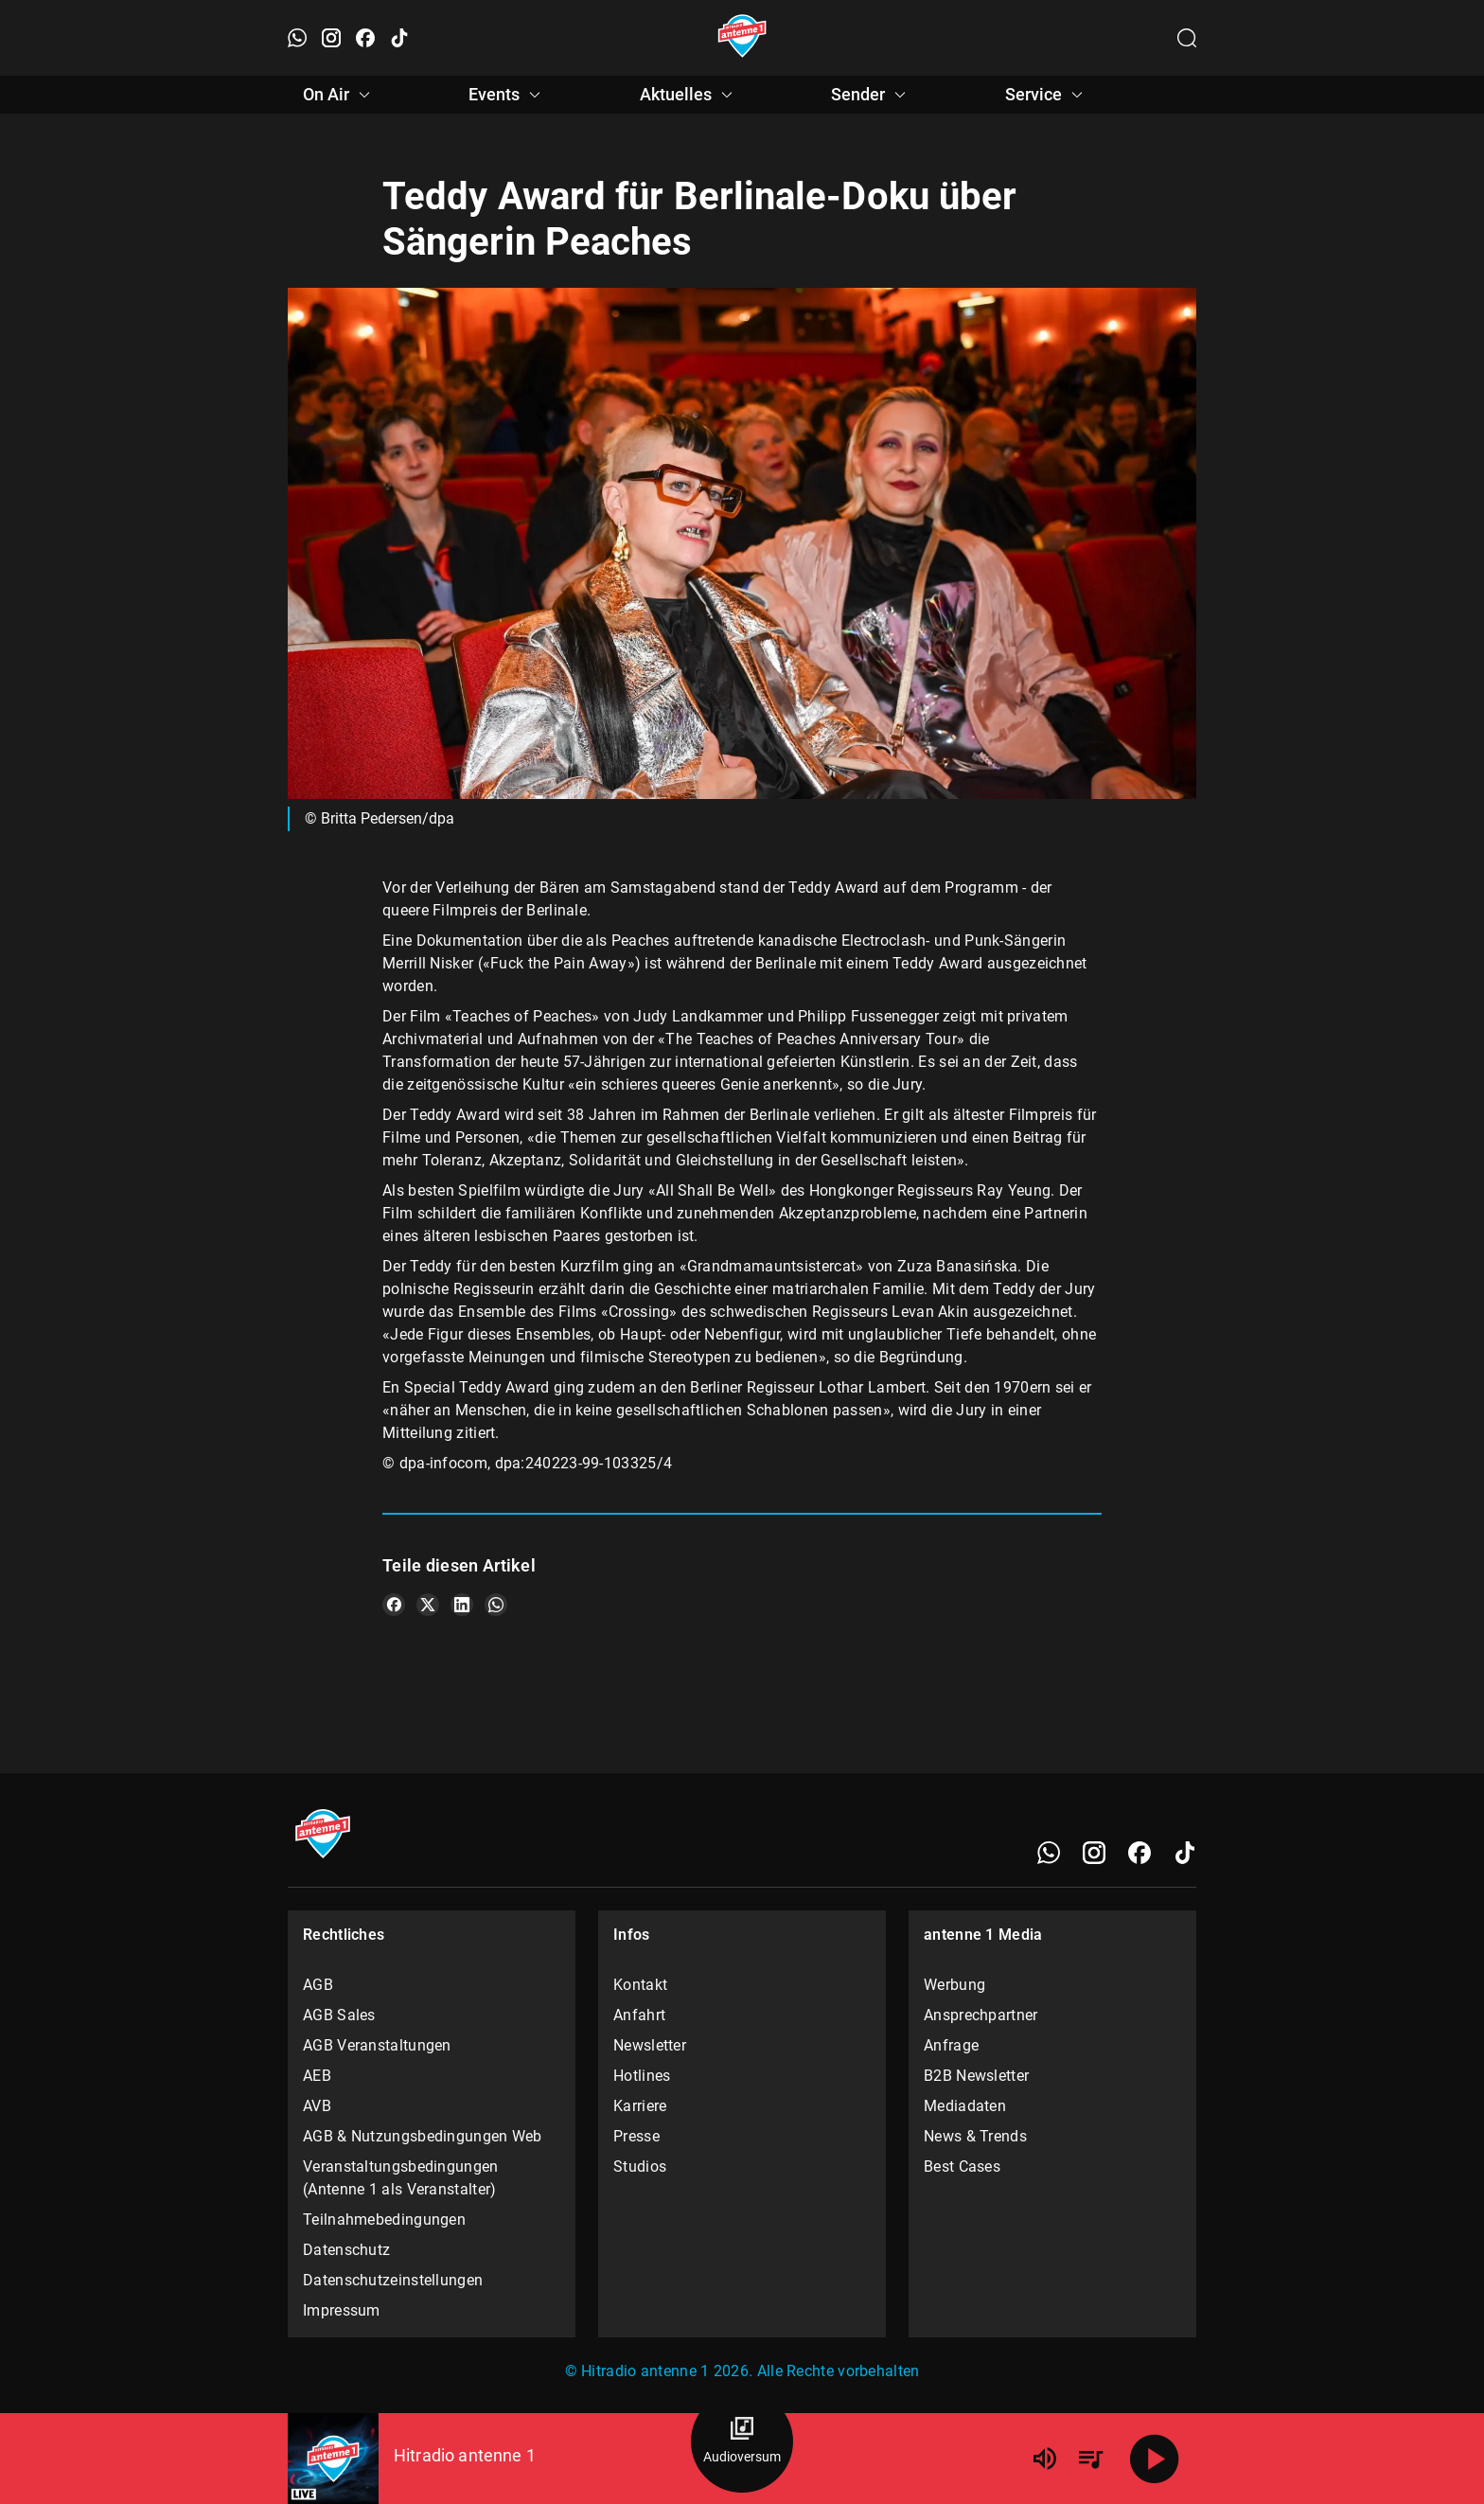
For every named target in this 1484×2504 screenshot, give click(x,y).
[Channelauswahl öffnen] (1186, 38)
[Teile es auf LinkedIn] (461, 1604)
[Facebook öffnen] (365, 37)
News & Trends (975, 2136)
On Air (339, 94)
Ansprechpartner (981, 2015)
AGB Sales (339, 2015)
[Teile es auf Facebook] (393, 1604)
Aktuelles (689, 94)
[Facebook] (1139, 1852)
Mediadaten (965, 2106)
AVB (317, 2106)
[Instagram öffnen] (331, 37)
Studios (639, 2166)
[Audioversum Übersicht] (742, 2441)
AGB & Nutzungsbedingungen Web (422, 2136)
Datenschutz (346, 2250)
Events (507, 94)
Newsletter (649, 2045)
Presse (636, 2136)
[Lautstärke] (1045, 2458)
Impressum (341, 2310)
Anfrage (951, 2045)
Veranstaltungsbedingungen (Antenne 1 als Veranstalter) (401, 2178)
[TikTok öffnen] (399, 37)
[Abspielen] (1154, 2458)
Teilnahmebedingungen (384, 2220)
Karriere (639, 2106)
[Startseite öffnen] (742, 37)
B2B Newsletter (976, 2076)
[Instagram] (1094, 1852)
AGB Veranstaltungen (377, 2045)
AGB (318, 1985)
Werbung (954, 1985)
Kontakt (640, 1985)
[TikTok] (1185, 1852)
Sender (871, 94)
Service (1046, 94)
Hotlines (641, 2076)
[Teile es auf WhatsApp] (496, 1604)
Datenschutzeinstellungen (393, 2280)
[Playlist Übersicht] (1090, 2458)
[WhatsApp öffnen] (297, 37)
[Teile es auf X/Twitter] (427, 1604)
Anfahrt (639, 2015)
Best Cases (962, 2166)
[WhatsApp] (1048, 1852)
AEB (317, 2076)
